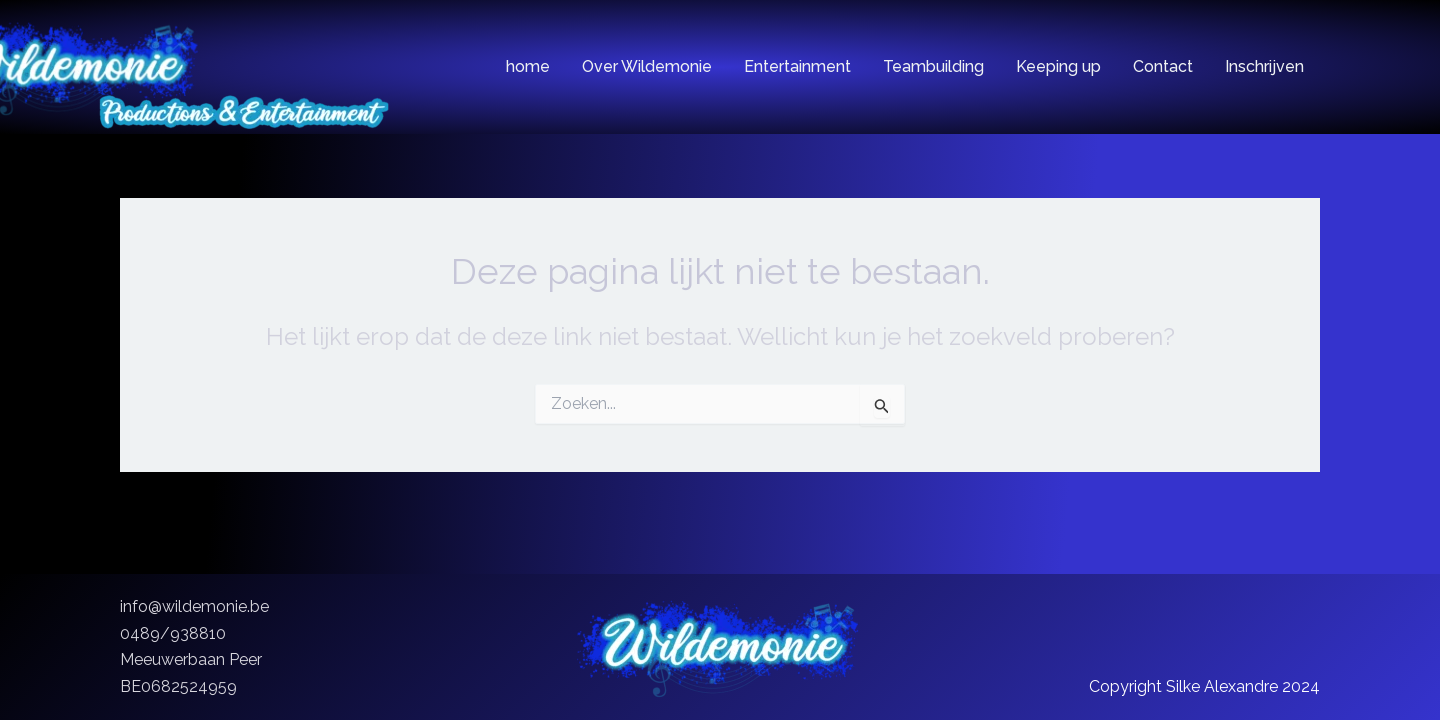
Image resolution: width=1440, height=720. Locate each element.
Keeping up (1058, 67)
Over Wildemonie (647, 67)
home (528, 67)
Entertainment (797, 67)
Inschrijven (1264, 67)
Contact (1163, 67)
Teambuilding (933, 67)
